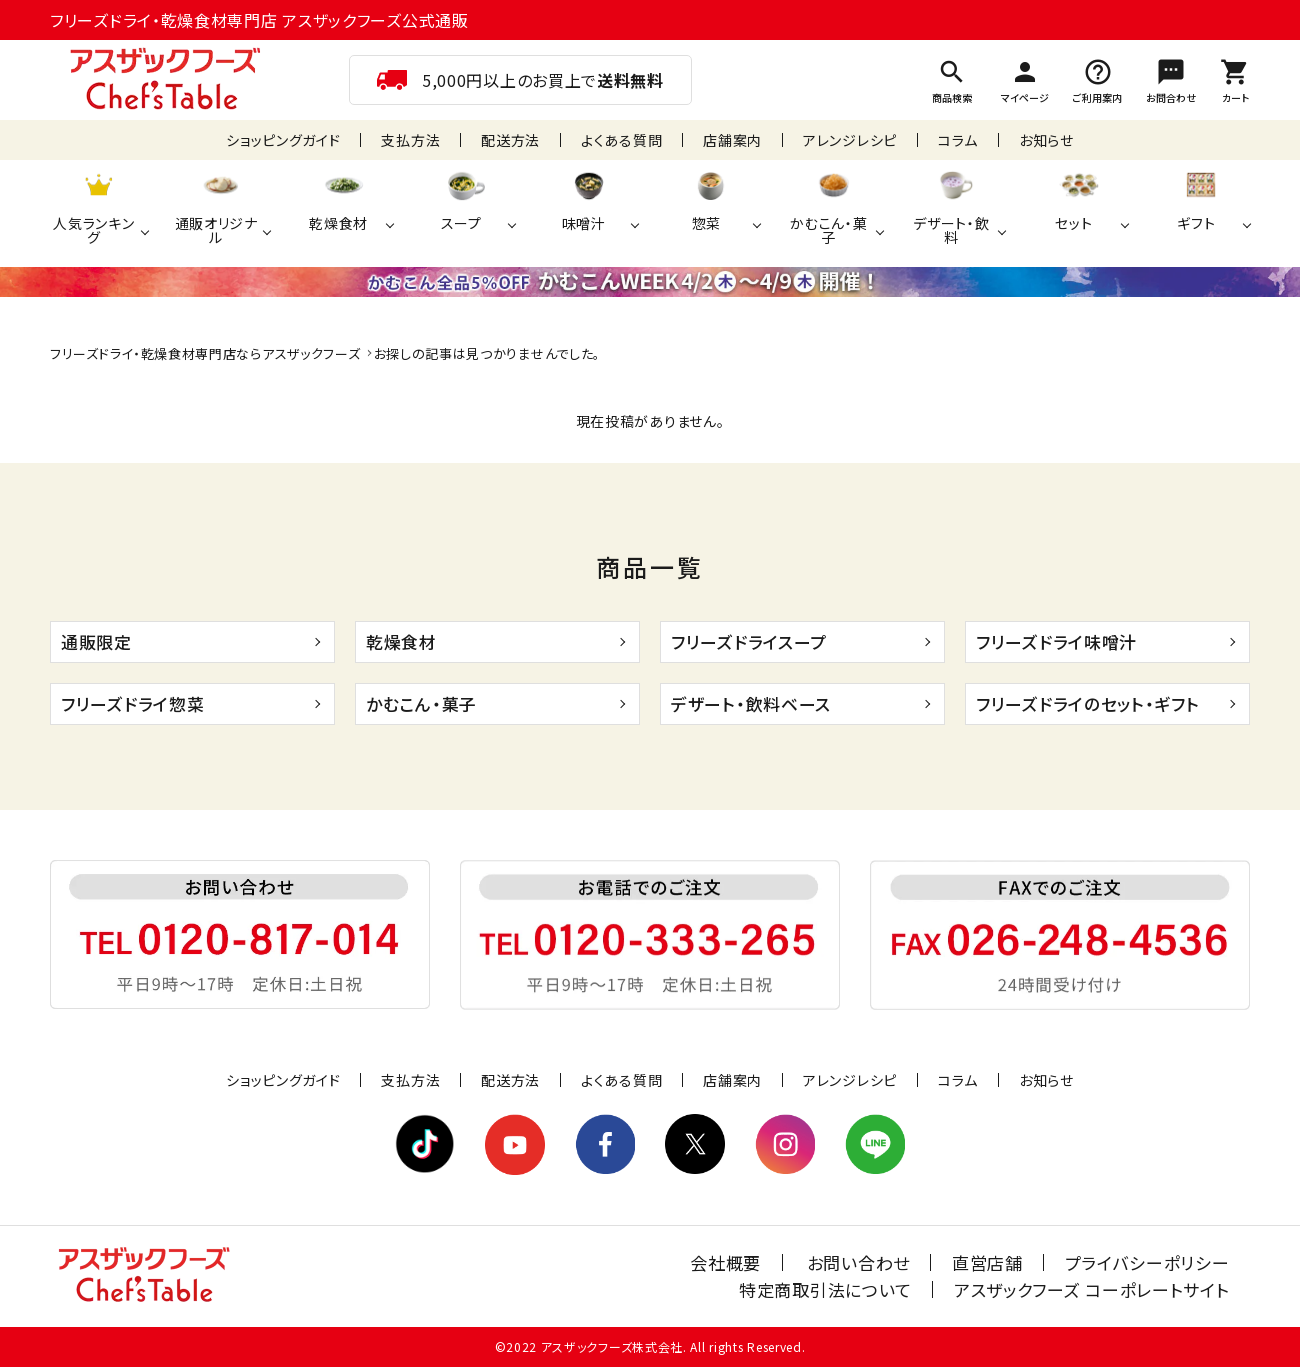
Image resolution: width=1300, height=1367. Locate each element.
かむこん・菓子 (421, 703)
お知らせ (1046, 140)
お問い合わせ (860, 1262)
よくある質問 (621, 140)
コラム (958, 140)
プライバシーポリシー (1147, 1262)
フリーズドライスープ (749, 641)
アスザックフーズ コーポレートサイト (1092, 1289)
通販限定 (96, 641)
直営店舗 (988, 1262)
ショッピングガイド (283, 140)
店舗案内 (732, 140)
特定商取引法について (826, 1289)
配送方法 (510, 140)
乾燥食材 (401, 641)
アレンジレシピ (850, 140)
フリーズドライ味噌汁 (1056, 641)
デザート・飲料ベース (751, 703)
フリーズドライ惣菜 (132, 703)
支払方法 (410, 140)
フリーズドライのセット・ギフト (1088, 703)
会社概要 (728, 1262)
